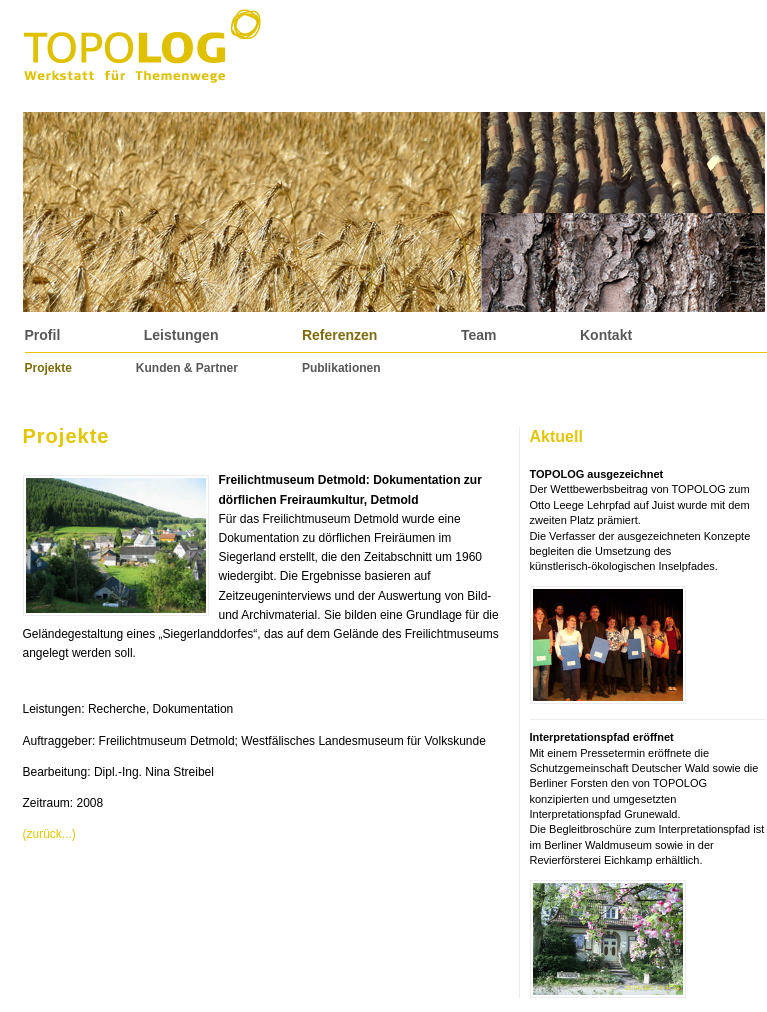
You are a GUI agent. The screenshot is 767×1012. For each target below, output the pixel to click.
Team (479, 335)
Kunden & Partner (187, 368)
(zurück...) (49, 834)
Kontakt (606, 335)
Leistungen (181, 335)
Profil (43, 335)
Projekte (48, 368)
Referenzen (339, 335)
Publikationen (341, 368)
